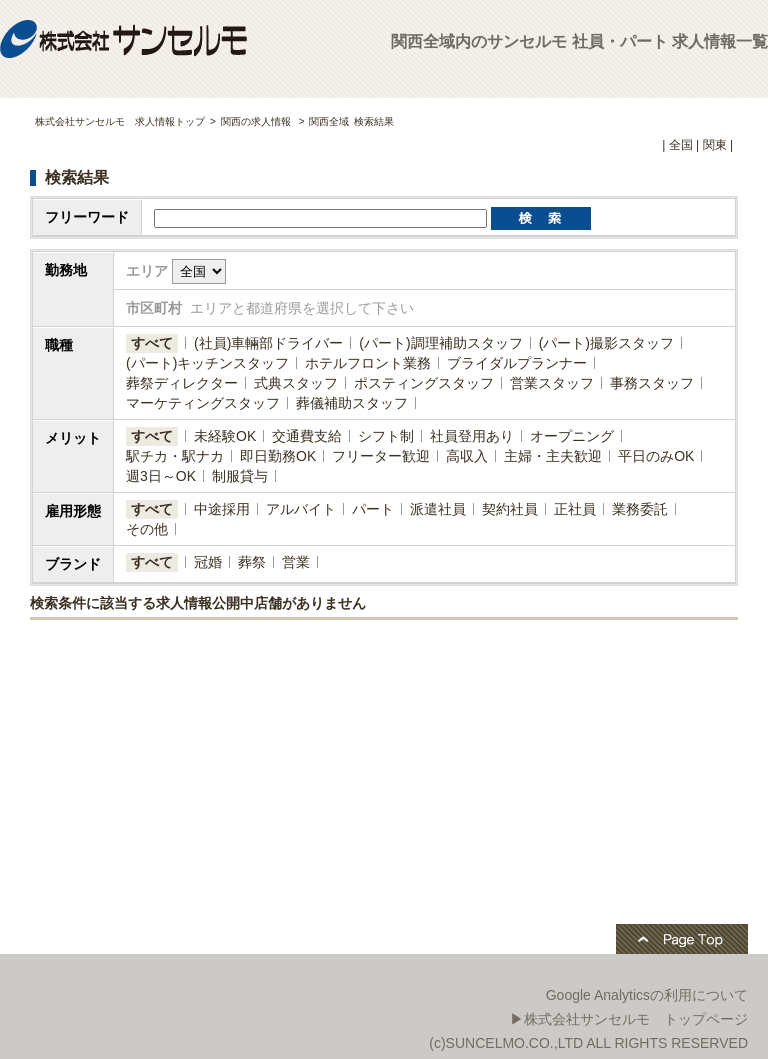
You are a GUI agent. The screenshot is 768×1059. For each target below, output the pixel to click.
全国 (681, 145)
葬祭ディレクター (182, 383)
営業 (296, 562)
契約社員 (510, 509)
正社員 (575, 509)
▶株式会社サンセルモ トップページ (629, 1019)
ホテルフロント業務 (368, 363)
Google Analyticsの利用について (647, 995)
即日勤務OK (278, 456)
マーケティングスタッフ (203, 403)
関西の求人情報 (257, 121)
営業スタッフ (552, 383)
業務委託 (640, 509)
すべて (152, 343)
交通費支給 (307, 436)
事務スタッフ (652, 383)
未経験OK (225, 436)
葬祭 (252, 562)
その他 (147, 529)
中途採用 (222, 509)
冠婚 (208, 562)
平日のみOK (656, 456)
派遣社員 (438, 509)
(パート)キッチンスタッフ (207, 363)
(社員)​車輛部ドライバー (268, 343)
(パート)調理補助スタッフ (440, 343)
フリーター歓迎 (381, 456)
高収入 (467, 456)
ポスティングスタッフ (424, 383)
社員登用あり (472, 436)
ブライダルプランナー (517, 363)
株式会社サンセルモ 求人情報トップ (120, 121)
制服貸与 (240, 476)
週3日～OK (161, 476)
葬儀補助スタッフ (352, 403)
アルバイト (301, 509)
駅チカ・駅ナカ (175, 456)
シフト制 (386, 436)
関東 (715, 145)
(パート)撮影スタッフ (606, 343)
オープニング (572, 436)
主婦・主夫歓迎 (553, 456)
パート (373, 509)
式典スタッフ (296, 383)
